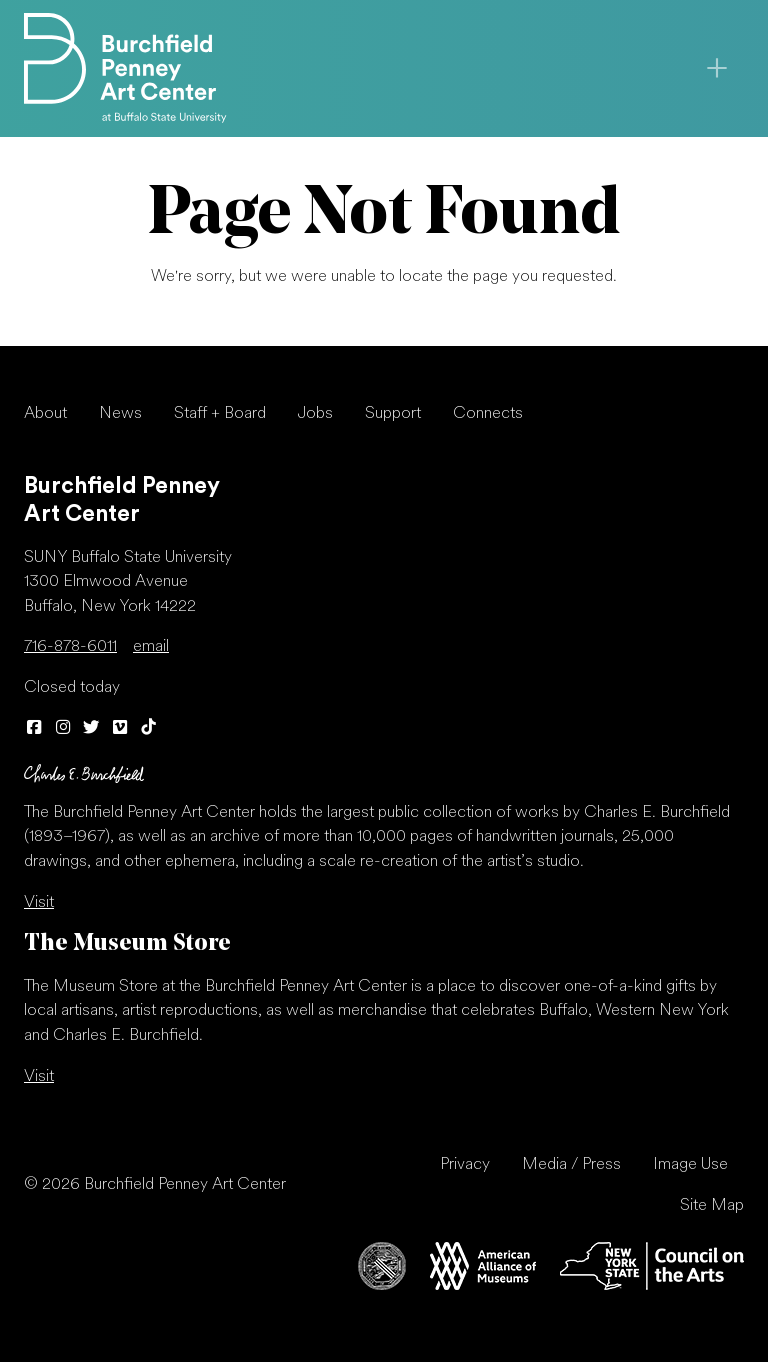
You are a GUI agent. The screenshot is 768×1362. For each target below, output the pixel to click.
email (151, 647)
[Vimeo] (120, 729)
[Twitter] (91, 729)
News (120, 414)
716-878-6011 (70, 647)
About (45, 414)
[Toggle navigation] (717, 68)
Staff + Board (220, 414)
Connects (488, 414)
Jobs (315, 414)
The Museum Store (127, 944)
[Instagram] (63, 729)
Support (393, 414)
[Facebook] (34, 729)
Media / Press (571, 1165)
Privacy (465, 1165)
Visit (39, 903)
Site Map (712, 1206)
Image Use (690, 1165)
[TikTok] (148, 729)
